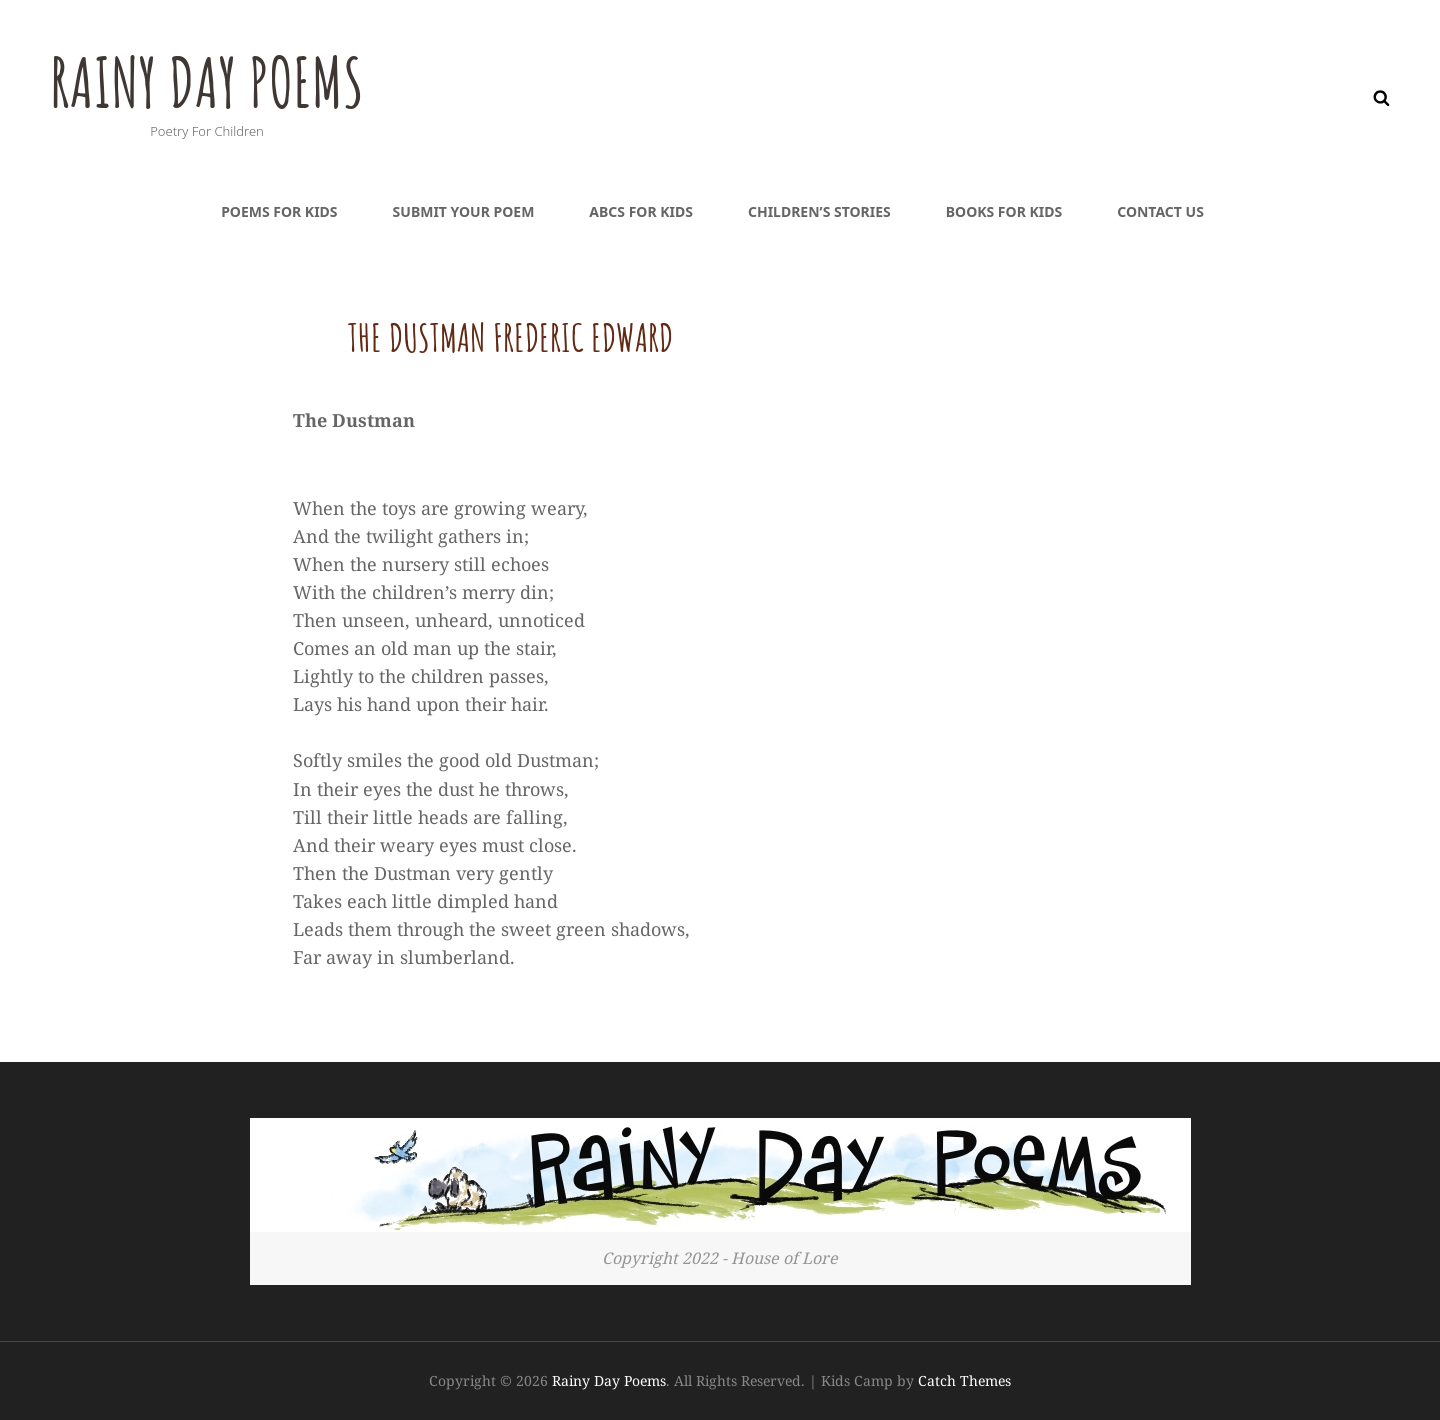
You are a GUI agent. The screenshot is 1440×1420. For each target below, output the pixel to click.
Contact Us (1160, 211)
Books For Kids (1004, 211)
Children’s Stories (819, 211)
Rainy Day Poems (212, 81)
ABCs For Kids (641, 211)
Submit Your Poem (464, 211)
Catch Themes (964, 1380)
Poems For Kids (279, 211)
